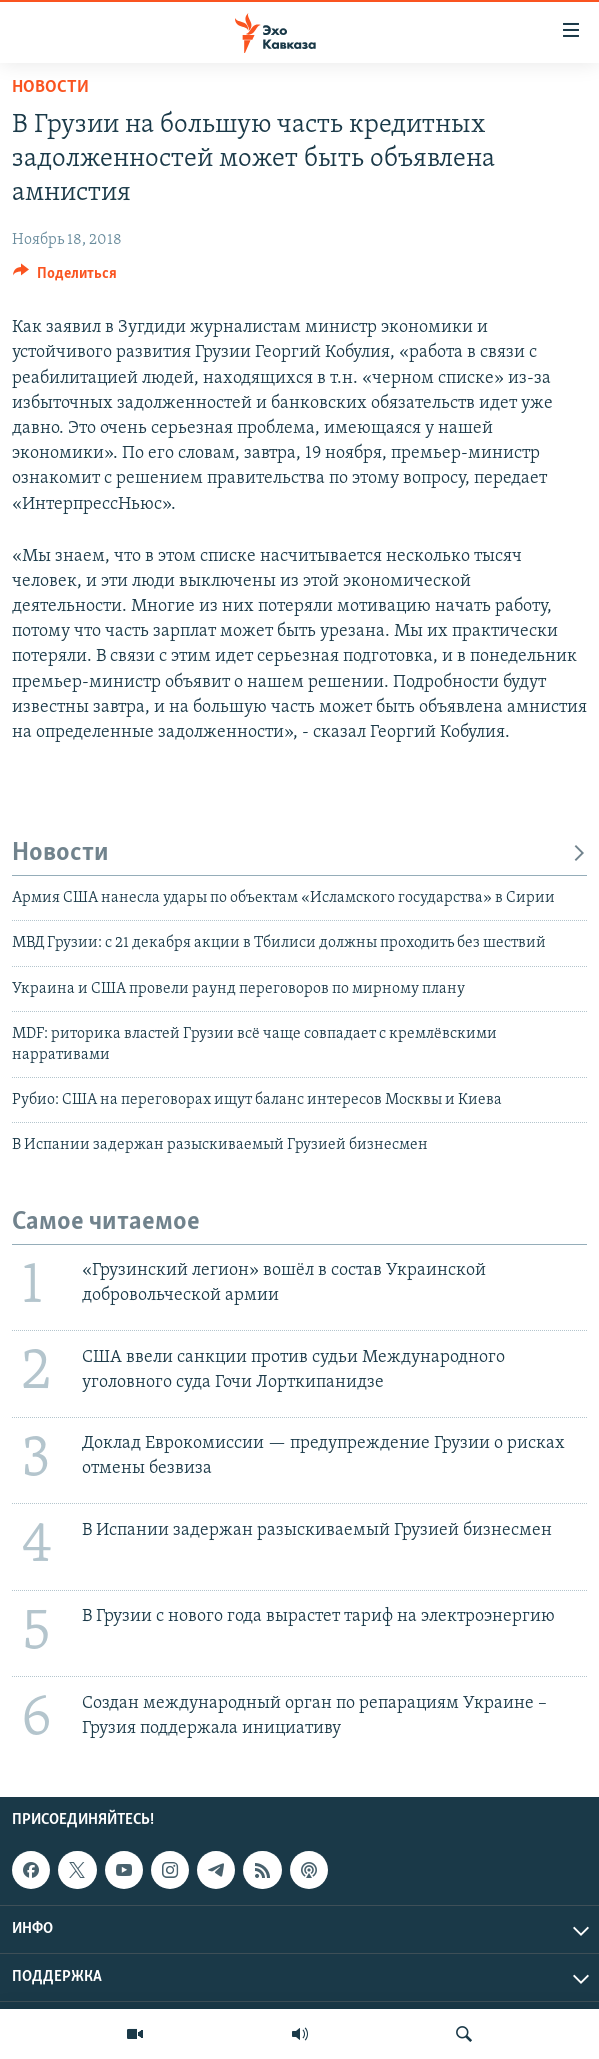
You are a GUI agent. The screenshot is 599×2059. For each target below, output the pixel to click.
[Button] (65, 278)
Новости (50, 87)
